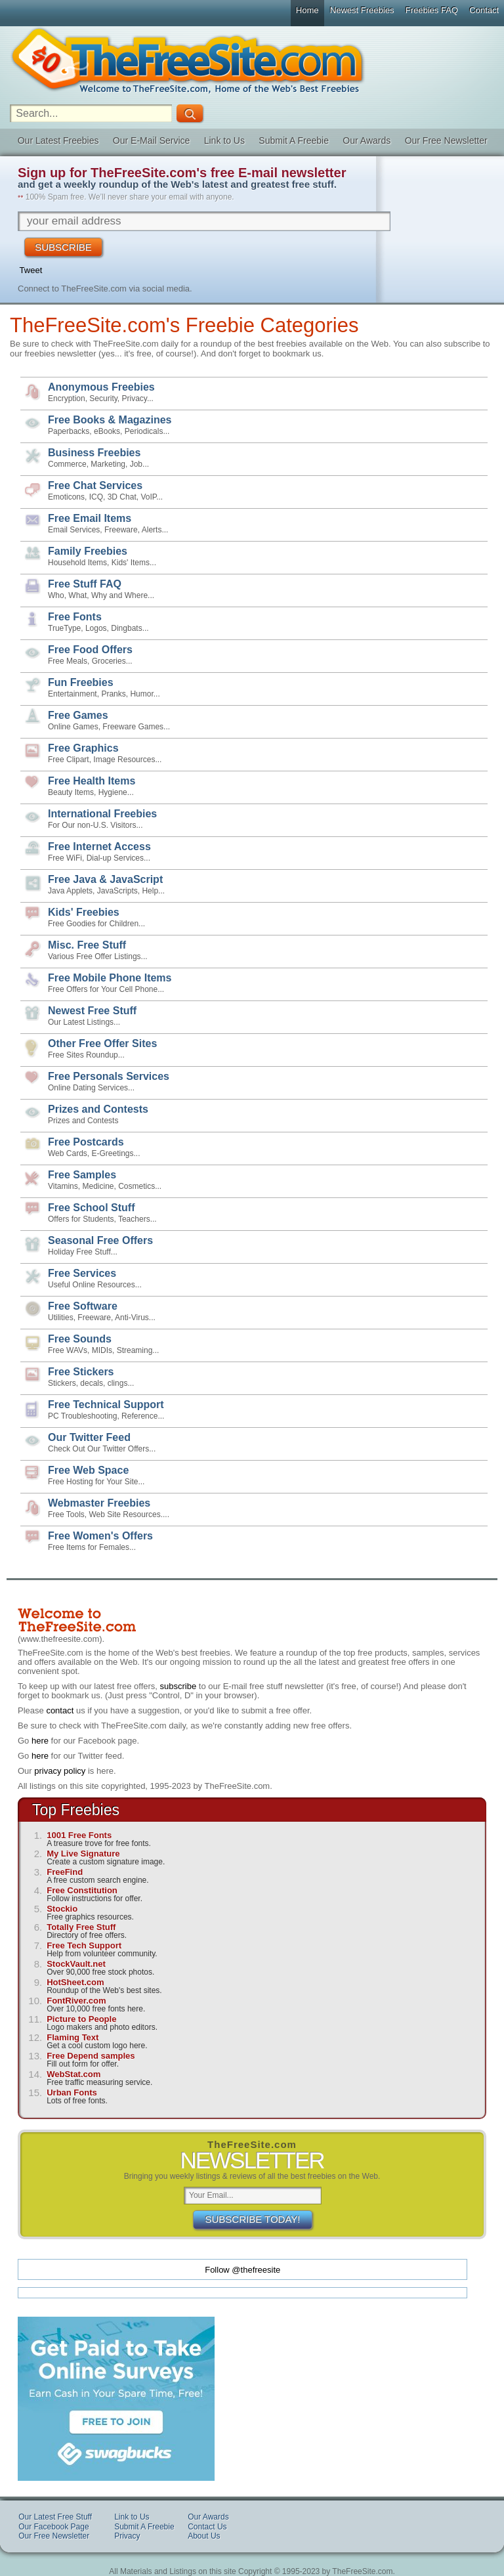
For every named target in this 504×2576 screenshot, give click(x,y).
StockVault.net (76, 1964)
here (40, 1741)
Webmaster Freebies (99, 1503)
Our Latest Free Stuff (55, 2517)
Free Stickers (81, 1371)
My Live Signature (83, 1853)
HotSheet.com (75, 1982)
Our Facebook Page (53, 2526)
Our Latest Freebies (58, 140)
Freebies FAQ (432, 10)
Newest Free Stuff (92, 1010)
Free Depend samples (91, 2056)
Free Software (82, 1306)
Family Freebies (87, 551)
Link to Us (224, 140)
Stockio (62, 1909)
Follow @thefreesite (242, 2270)
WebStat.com (73, 2074)
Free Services (82, 1273)
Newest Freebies (362, 10)
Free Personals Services (108, 1076)
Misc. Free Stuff (87, 945)
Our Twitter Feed (89, 1437)
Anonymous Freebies (101, 387)
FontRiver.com (76, 2001)
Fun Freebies (81, 682)
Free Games (78, 715)
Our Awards (366, 140)
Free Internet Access (99, 846)
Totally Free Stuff (81, 1927)
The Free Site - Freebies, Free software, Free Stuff (252, 60)
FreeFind (65, 1872)
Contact (484, 10)
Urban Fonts (72, 2092)
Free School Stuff (91, 1207)
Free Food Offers (90, 649)
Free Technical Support (106, 1404)
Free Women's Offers (100, 1535)
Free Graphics (83, 748)
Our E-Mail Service (151, 140)
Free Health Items (91, 780)
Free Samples (82, 1174)
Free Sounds (80, 1338)
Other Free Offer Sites (102, 1043)
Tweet (31, 270)
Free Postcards (86, 1142)
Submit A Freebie (294, 140)
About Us (204, 2536)
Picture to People (81, 2019)
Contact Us (207, 2526)
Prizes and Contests (98, 1109)
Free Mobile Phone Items (109, 977)
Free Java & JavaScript (105, 879)
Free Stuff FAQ (84, 584)
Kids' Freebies (83, 912)
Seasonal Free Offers (100, 1240)
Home (307, 10)
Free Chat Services (95, 485)
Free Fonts (75, 616)
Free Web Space (88, 1470)
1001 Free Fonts (79, 1835)
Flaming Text (72, 2037)
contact (60, 1710)
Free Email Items (89, 518)
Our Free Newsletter (446, 140)
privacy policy (59, 1771)
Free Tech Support (84, 1945)
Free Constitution (82, 1890)
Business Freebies (94, 452)
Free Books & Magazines (110, 419)
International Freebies (102, 813)
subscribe (178, 1686)
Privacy (127, 2536)
